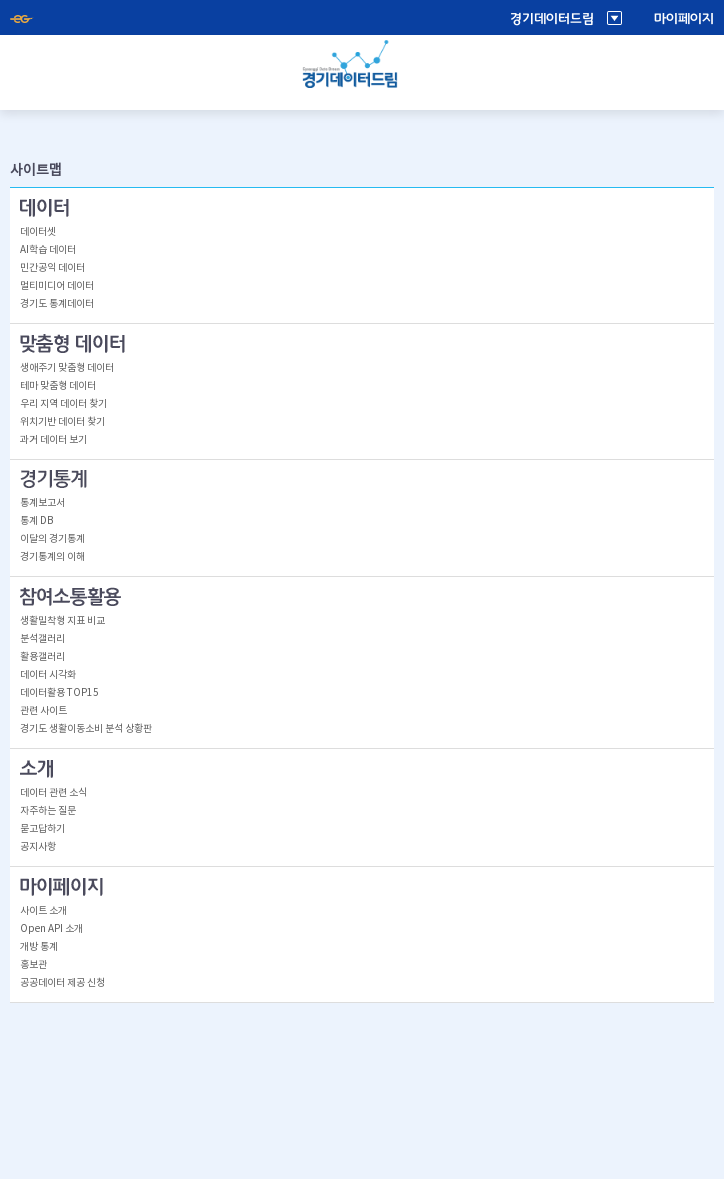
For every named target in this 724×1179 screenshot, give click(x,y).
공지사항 (38, 847)
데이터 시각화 (48, 675)
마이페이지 (684, 19)
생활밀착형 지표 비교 (62, 621)
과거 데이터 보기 (53, 440)
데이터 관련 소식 (53, 793)
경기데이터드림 (552, 19)
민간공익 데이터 (52, 268)
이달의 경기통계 (52, 539)
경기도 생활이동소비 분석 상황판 (86, 729)
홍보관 (33, 965)
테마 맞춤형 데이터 (58, 386)
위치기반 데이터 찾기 (62, 422)
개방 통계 (39, 947)
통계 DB (36, 521)
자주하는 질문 (48, 811)
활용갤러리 (42, 657)
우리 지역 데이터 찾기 (63, 404)
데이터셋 (38, 232)
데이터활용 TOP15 (59, 693)
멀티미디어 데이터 (57, 286)
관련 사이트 (43, 711)
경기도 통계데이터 (57, 304)
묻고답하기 (42, 829)
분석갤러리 (42, 639)
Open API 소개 (51, 929)
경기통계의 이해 (52, 557)
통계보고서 (42, 503)
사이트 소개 (43, 911)
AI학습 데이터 (48, 250)
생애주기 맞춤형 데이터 (67, 368)
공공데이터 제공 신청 (62, 983)
